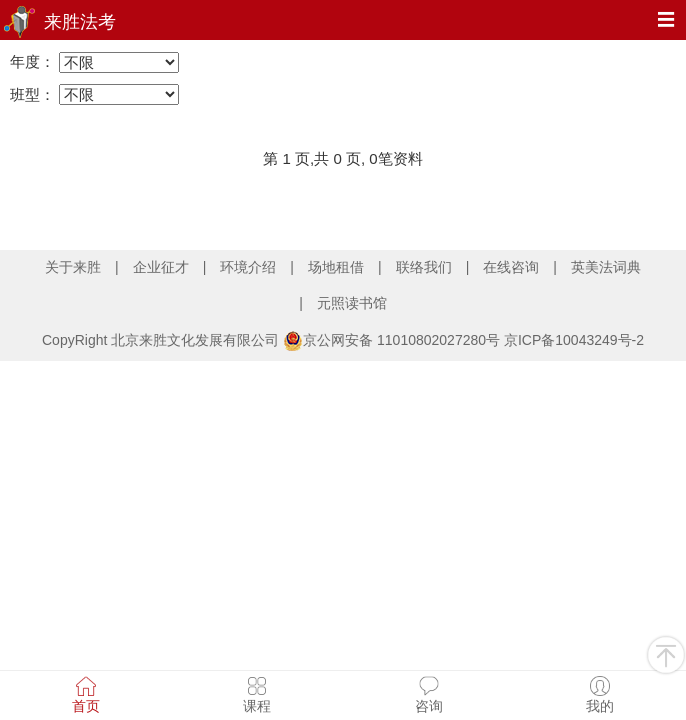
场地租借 (336, 267)
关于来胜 (73, 267)
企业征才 (161, 267)
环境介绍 (248, 267)
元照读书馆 (352, 303)
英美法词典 (606, 267)
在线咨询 (511, 267)
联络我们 (424, 267)
